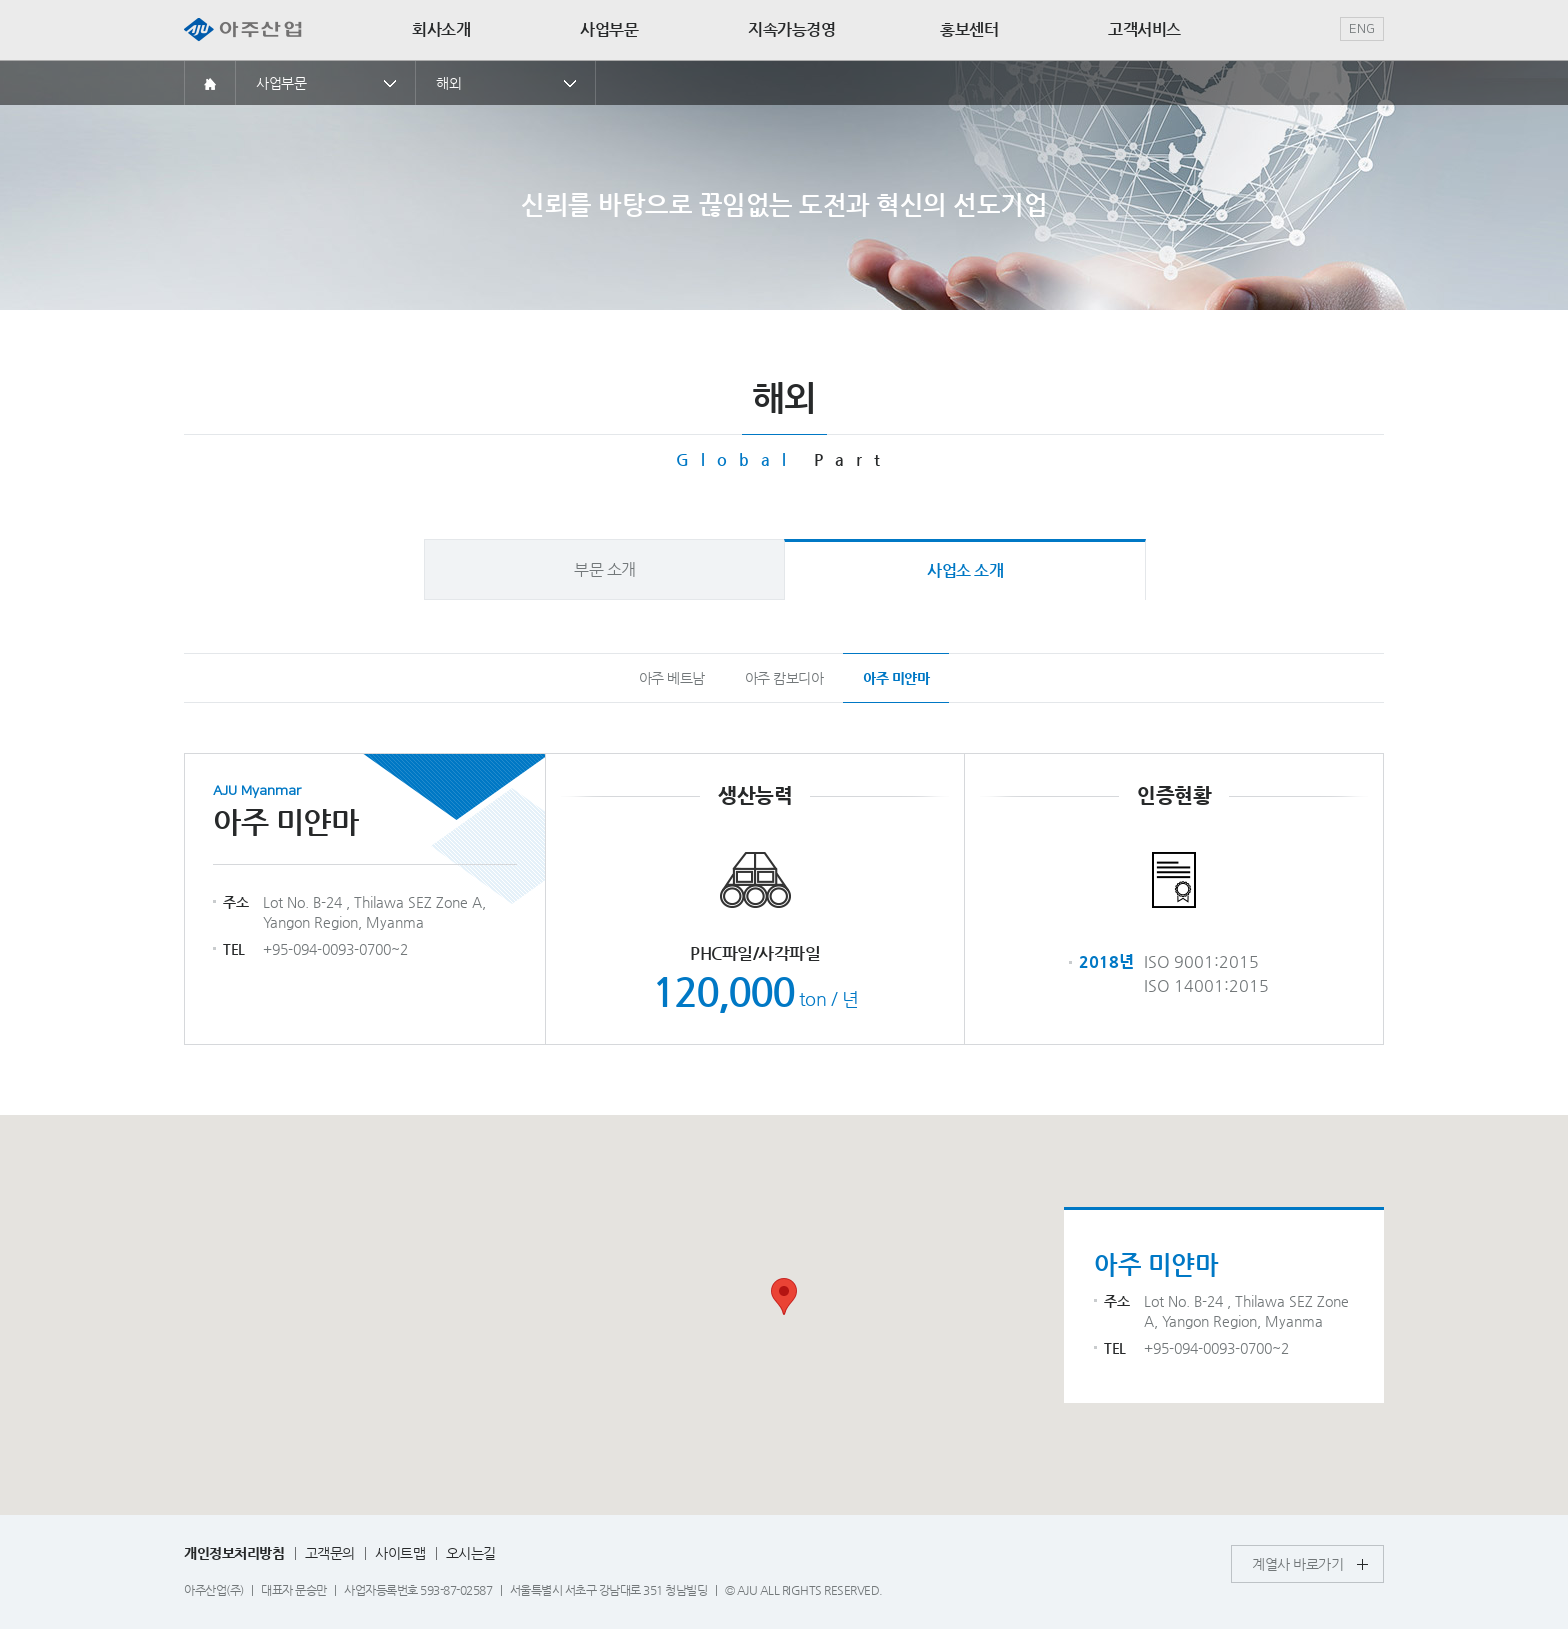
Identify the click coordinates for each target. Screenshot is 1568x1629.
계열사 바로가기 (1297, 1564)
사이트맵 (400, 1553)
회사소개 (441, 29)
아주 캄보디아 (784, 678)
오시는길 (471, 1553)
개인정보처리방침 (234, 1553)
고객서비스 (1144, 29)
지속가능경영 (791, 29)
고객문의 (330, 1553)
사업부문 (609, 29)
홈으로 (210, 82)
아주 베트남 (672, 678)
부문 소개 (605, 569)
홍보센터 (969, 29)
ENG (1362, 29)
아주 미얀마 (896, 678)
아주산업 (243, 30)
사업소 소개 (965, 570)
